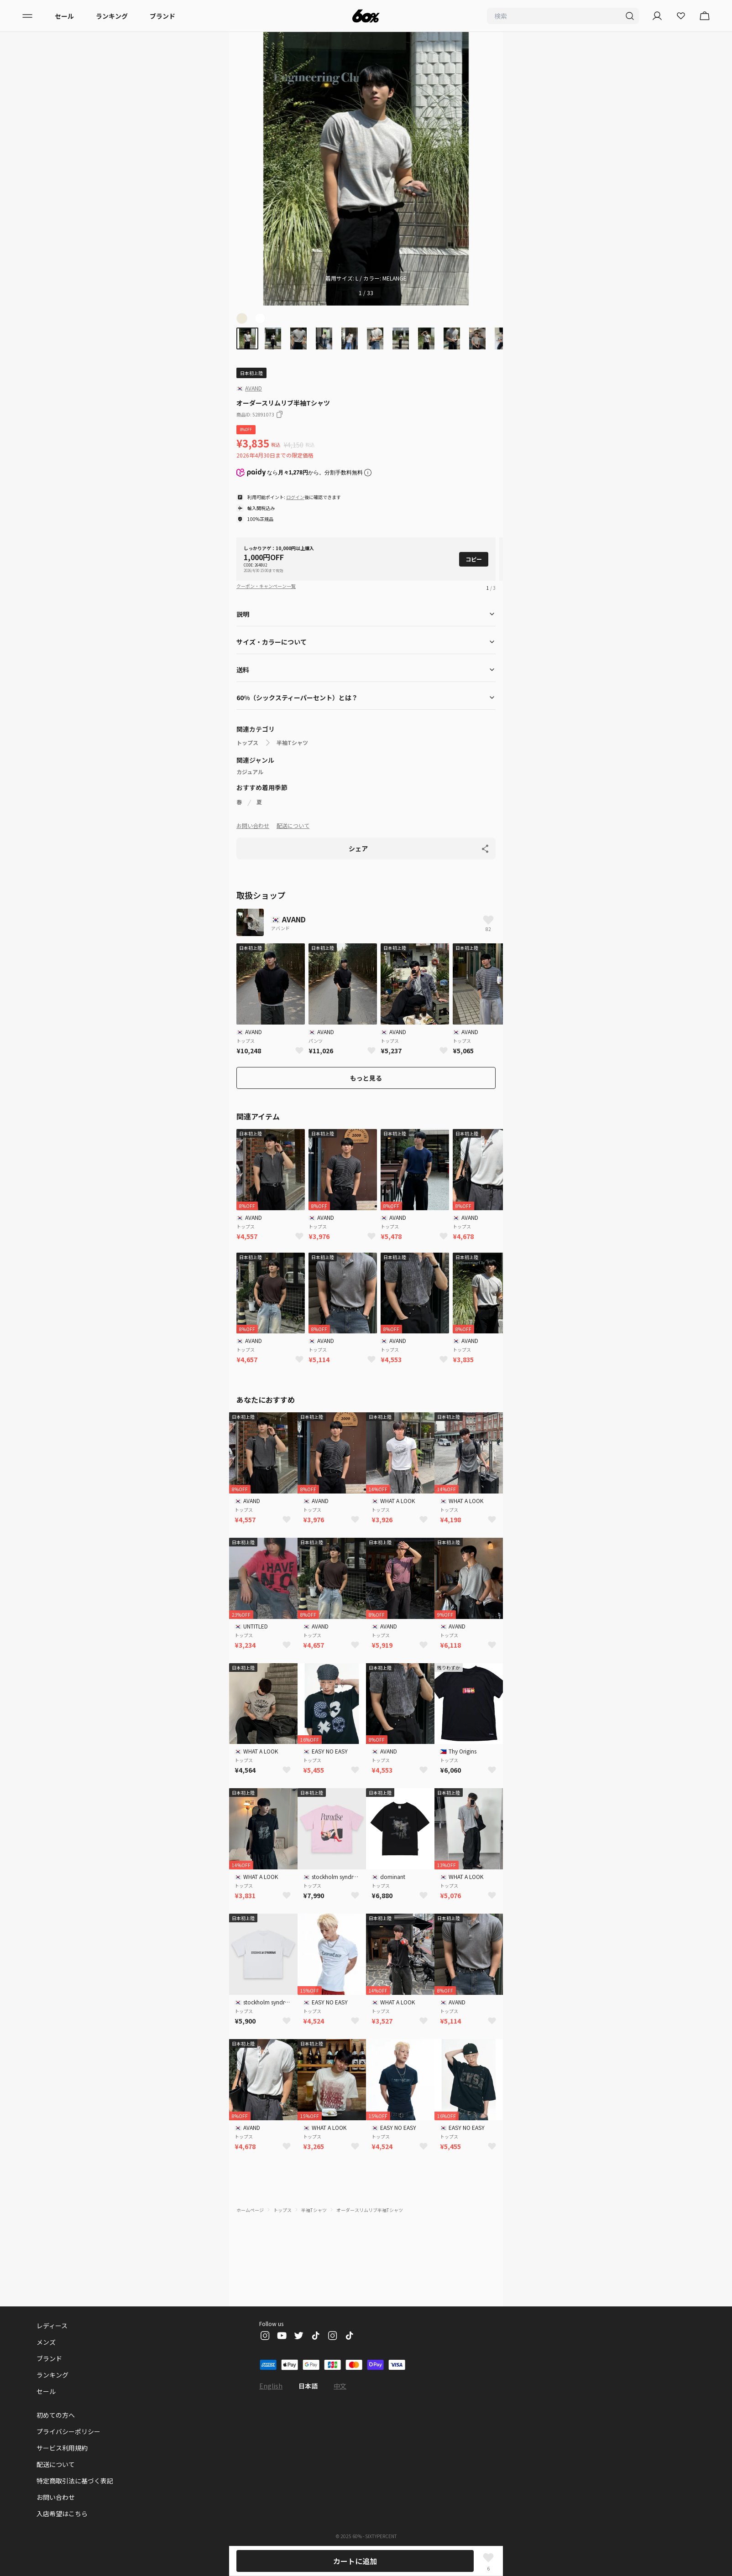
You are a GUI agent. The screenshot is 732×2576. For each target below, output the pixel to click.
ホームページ (250, 2209)
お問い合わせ (252, 825)
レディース (52, 2325)
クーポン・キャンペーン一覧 (266, 585)
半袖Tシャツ (292, 742)
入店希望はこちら (62, 2513)
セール (64, 16)
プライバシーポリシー (68, 2431)
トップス (247, 742)
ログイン (296, 497)
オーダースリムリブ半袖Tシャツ (369, 2209)
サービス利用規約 (62, 2447)
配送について (293, 825)
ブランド (162, 16)
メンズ (46, 2342)
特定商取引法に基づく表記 (75, 2480)
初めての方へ (56, 2415)
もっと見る (366, 1077)
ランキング (112, 16)
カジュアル (249, 771)
